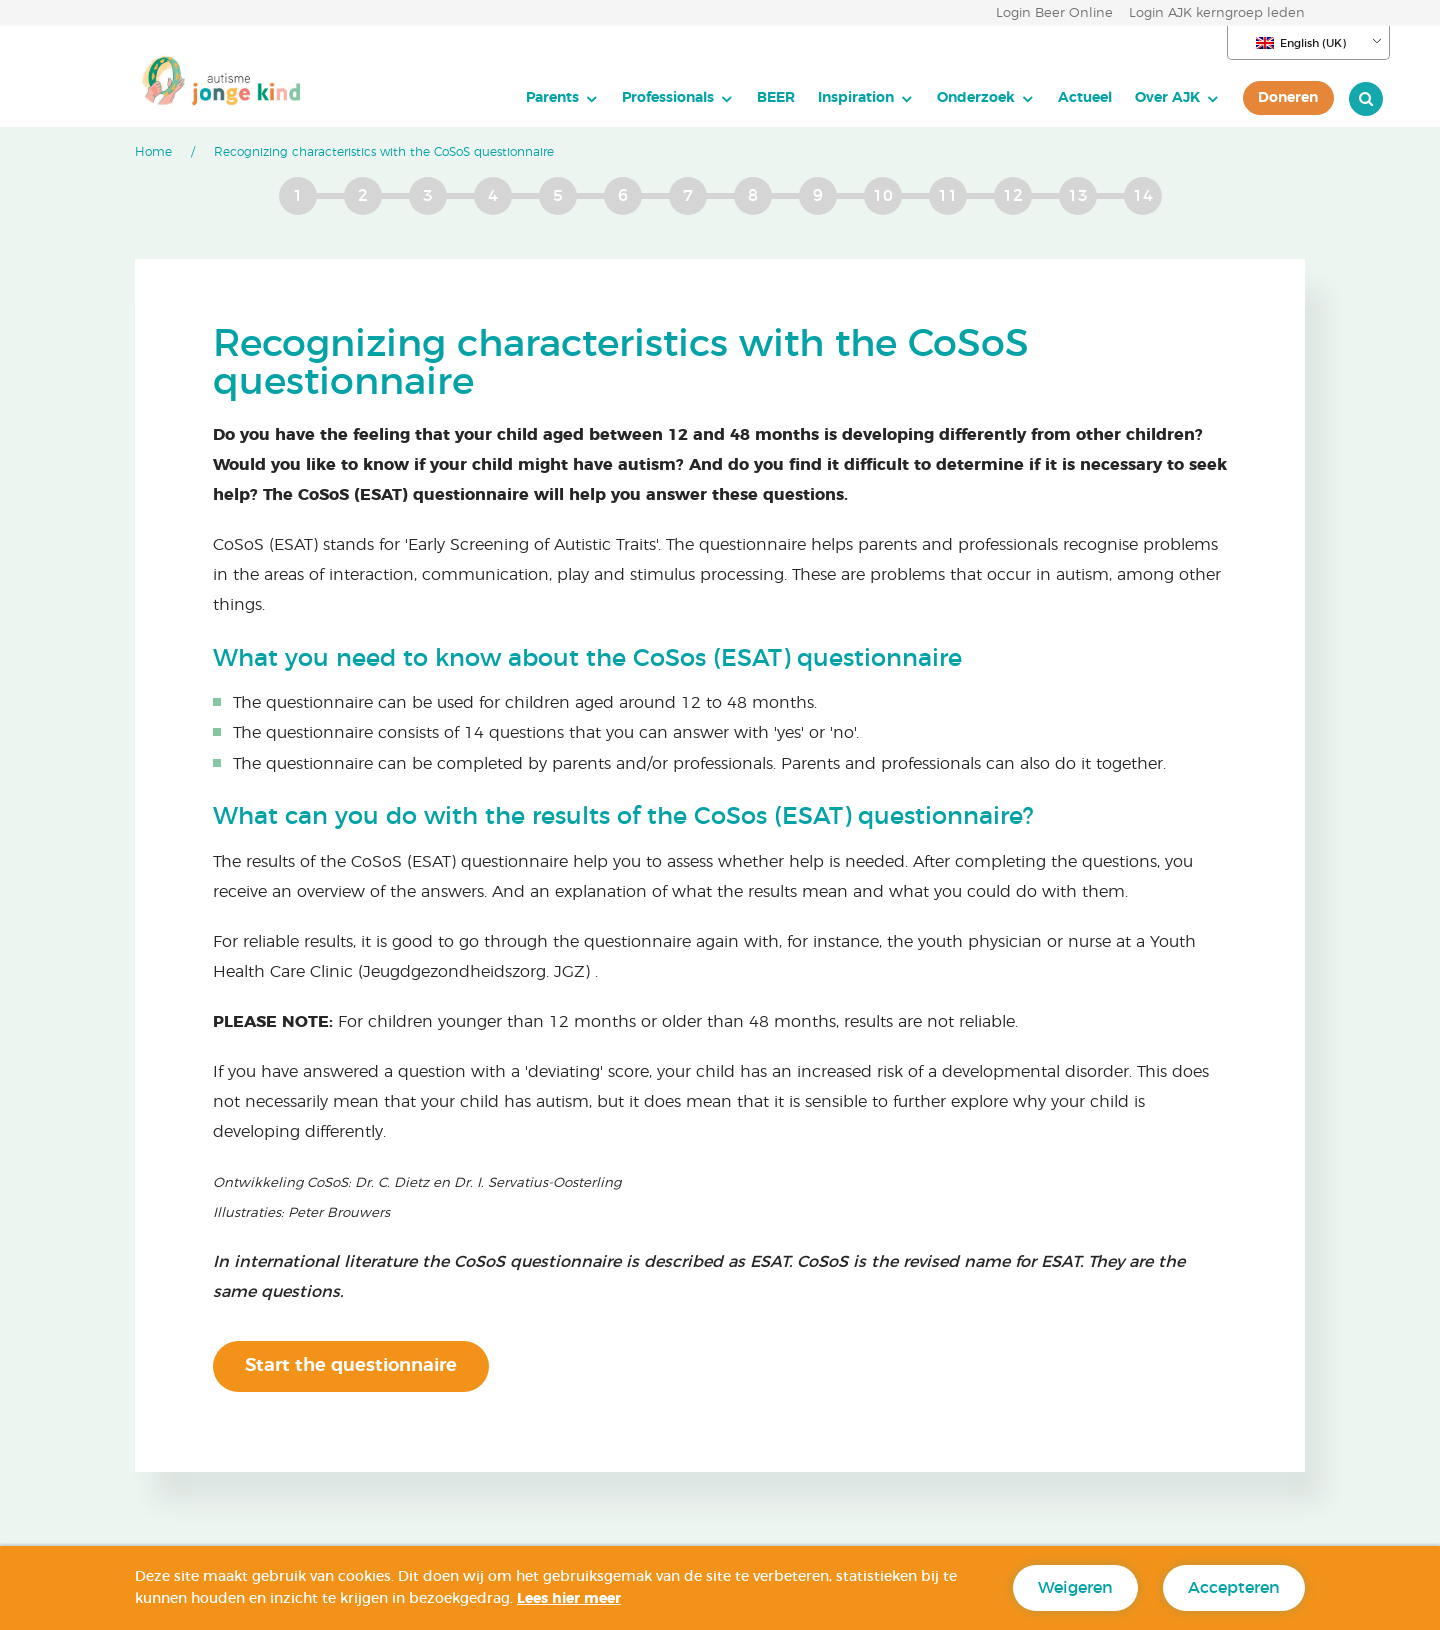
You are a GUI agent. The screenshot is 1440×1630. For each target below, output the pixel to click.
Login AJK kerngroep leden (1217, 13)
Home (153, 152)
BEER (698, 97)
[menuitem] (484, 98)
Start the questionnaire (351, 1366)
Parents (474, 97)
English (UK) (1301, 43)
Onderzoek (898, 97)
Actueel (1007, 97)
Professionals (590, 97)
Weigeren (1075, 1588)
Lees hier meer (569, 1599)
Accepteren (1234, 1588)
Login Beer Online (1054, 13)
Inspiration (778, 97)
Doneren (1211, 97)
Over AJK (1089, 97)
